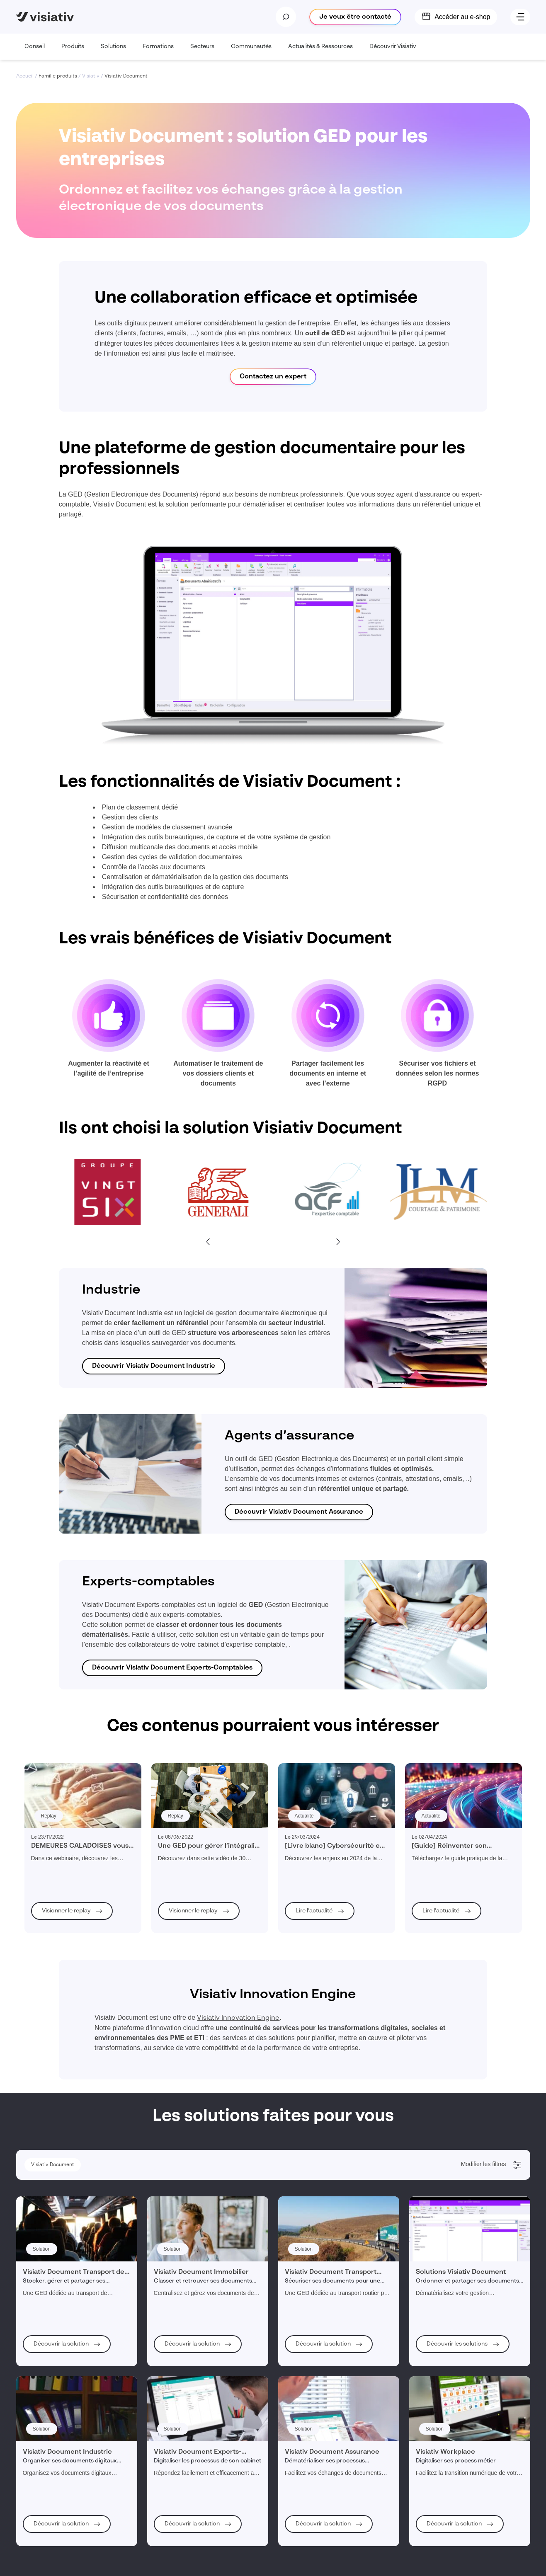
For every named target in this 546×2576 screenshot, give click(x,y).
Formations (158, 52)
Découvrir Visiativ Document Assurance (299, 1512)
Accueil (25, 76)
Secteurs (202, 52)
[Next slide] (338, 1241)
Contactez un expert (273, 376)
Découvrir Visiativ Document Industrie (153, 1366)
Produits (72, 52)
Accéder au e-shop (462, 16)
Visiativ (90, 76)
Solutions (113, 52)
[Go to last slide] (208, 1241)
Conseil (34, 52)
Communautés (251, 52)
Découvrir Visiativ (392, 52)
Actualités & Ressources (320, 52)
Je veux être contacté (355, 17)
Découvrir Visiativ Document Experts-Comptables (172, 1668)
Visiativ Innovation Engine (238, 2018)
